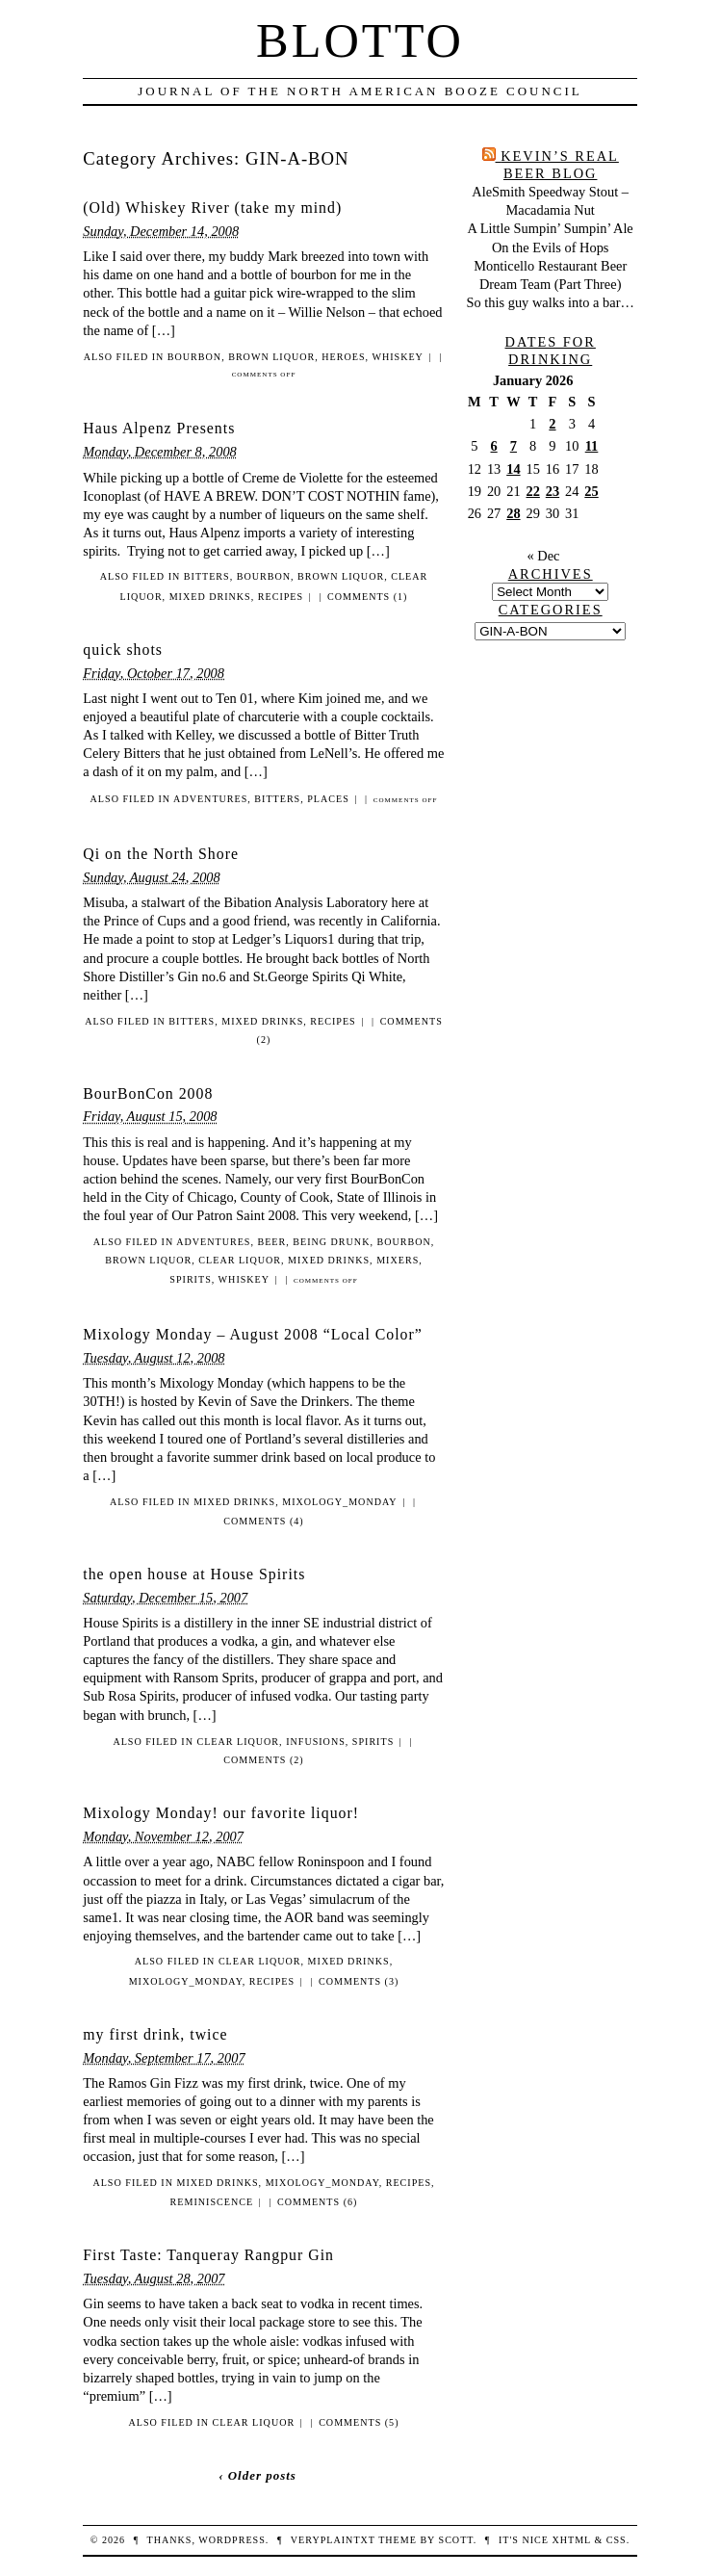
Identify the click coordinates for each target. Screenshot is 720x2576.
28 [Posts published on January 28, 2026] (513, 513)
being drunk (331, 1241)
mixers (397, 1260)
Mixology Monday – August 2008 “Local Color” (253, 1334)
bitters (207, 576)
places (328, 799)
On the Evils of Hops (550, 247)
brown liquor (271, 356)
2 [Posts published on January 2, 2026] (552, 423)
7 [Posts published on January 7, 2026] (513, 446)
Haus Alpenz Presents (159, 428)
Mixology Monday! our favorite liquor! (221, 1813)
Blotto (360, 40)
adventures (210, 799)
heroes (343, 356)
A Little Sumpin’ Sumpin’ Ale (550, 228)
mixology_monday (339, 1501)
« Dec (543, 555)
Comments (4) (263, 1521)
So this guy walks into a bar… (550, 302)
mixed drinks (210, 596)
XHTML (571, 2540)
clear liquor (239, 1260)
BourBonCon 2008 (148, 1093)
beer (271, 1241)
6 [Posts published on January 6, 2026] (494, 446)
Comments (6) (317, 2202)
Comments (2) (263, 1760)
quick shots (123, 649)
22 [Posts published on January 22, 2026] (532, 491)
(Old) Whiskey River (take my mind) (212, 207)
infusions (316, 1741)
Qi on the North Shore (161, 854)
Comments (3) (359, 1981)
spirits (190, 1279)
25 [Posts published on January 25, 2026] (591, 491)
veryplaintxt (333, 2540)
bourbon (194, 356)
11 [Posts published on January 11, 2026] (592, 446)
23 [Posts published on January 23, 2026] (552, 491)
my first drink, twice (155, 2034)
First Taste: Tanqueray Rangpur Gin (208, 2255)
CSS (616, 2540)
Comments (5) (359, 2422)
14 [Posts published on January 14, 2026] (513, 469)
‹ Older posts (257, 2475)
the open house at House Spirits (194, 1574)
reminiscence (211, 2202)
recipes (280, 596)
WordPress (231, 2540)
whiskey (397, 356)
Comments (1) (367, 596)
